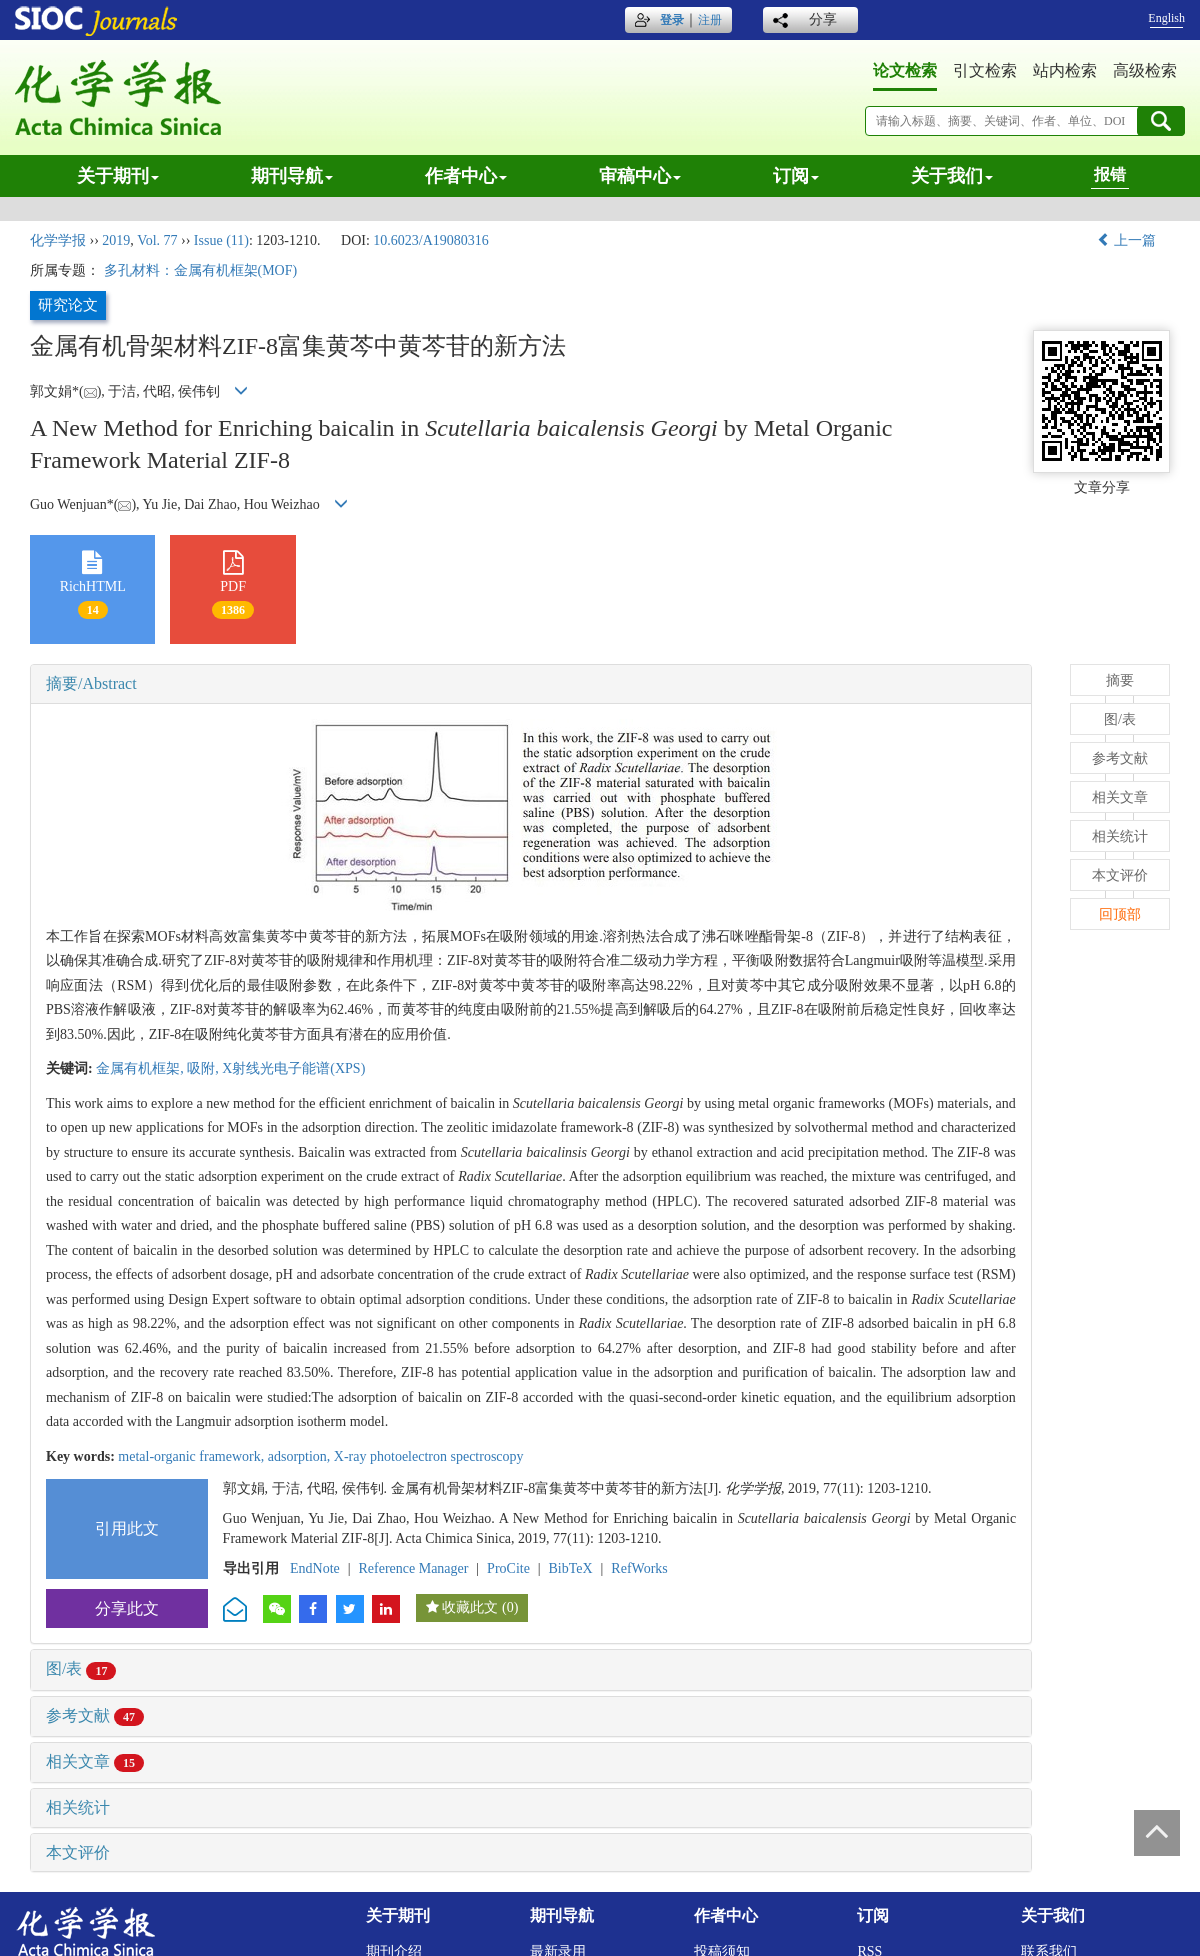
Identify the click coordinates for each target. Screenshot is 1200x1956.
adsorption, (301, 1456)
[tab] (531, 684)
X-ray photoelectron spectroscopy (429, 1456)
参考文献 (95, 1715)
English (1166, 18)
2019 (116, 240)
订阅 (796, 176)
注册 (710, 20)
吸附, (204, 1068)
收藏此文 (470, 1607)
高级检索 (1145, 70)
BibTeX (571, 1568)
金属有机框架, (141, 1068)
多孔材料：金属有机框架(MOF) (201, 270)
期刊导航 (292, 176)
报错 (1110, 174)
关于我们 (952, 176)
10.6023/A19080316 (431, 240)
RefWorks (639, 1568)
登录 (672, 20)
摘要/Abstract (91, 683)
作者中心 (466, 176)
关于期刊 (118, 176)
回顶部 (1120, 914)
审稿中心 (640, 176)
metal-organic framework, (192, 1456)
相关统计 (78, 1807)
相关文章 (95, 1761)
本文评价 (78, 1852)
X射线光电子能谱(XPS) (293, 1068)
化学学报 (58, 240)
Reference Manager (413, 1568)
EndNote (315, 1568)
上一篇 (1127, 240)
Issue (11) (221, 240)
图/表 (81, 1668)
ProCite (508, 1568)
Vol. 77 (157, 240)
